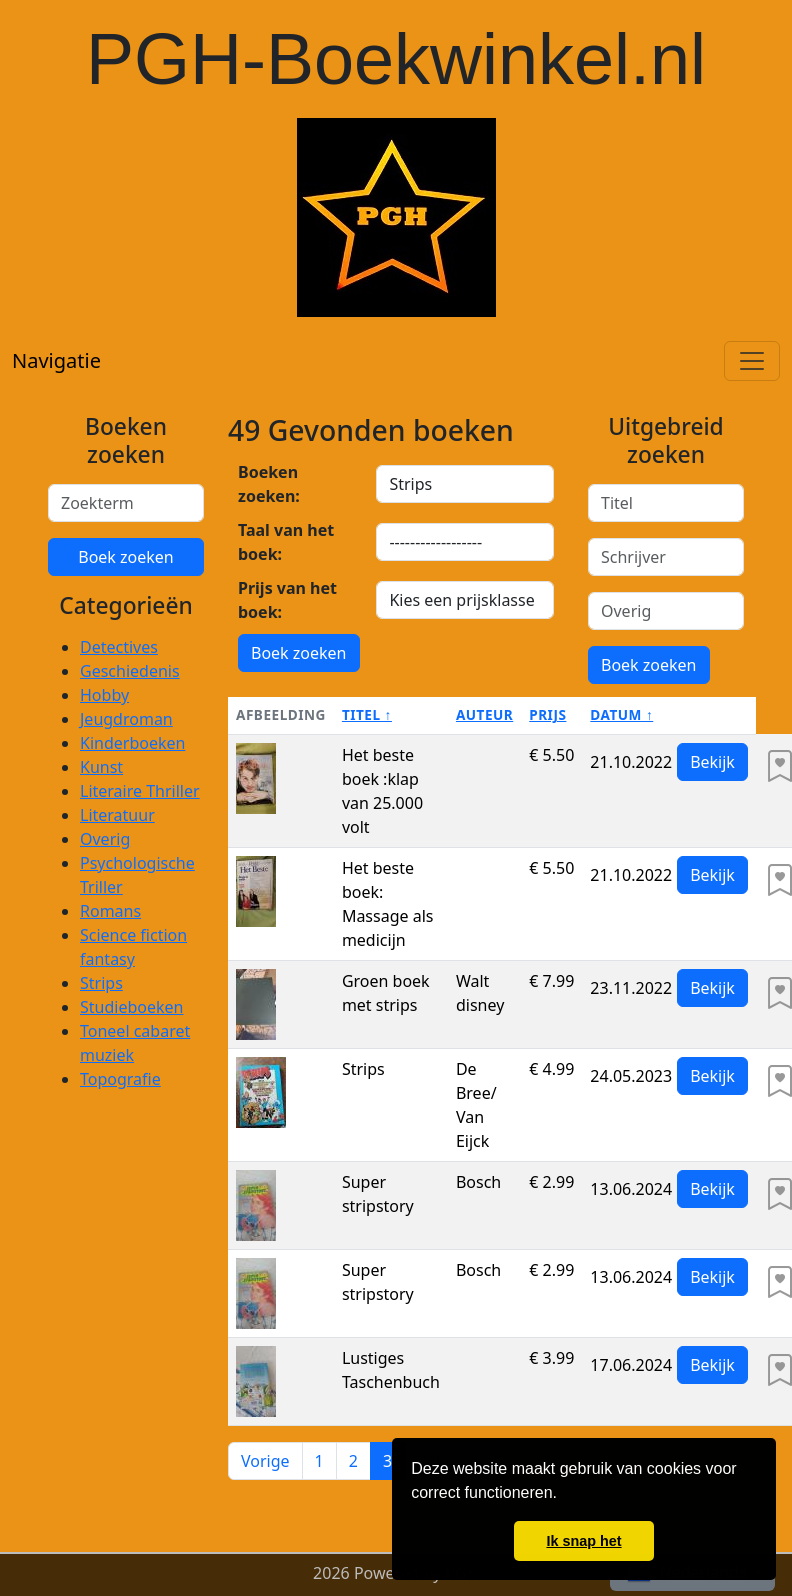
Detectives (119, 647)
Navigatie (56, 360)
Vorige (265, 1461)
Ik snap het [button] (583, 1541)
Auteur (484, 714)
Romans (110, 911)
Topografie (120, 1079)
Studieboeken (131, 1007)
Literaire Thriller (140, 791)
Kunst (101, 767)
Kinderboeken (132, 743)
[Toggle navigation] (752, 361)
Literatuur (117, 815)
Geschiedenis (130, 671)
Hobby (104, 695)
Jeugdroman (126, 719)
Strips (101, 983)
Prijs (547, 714)
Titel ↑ (367, 714)
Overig (105, 839)
